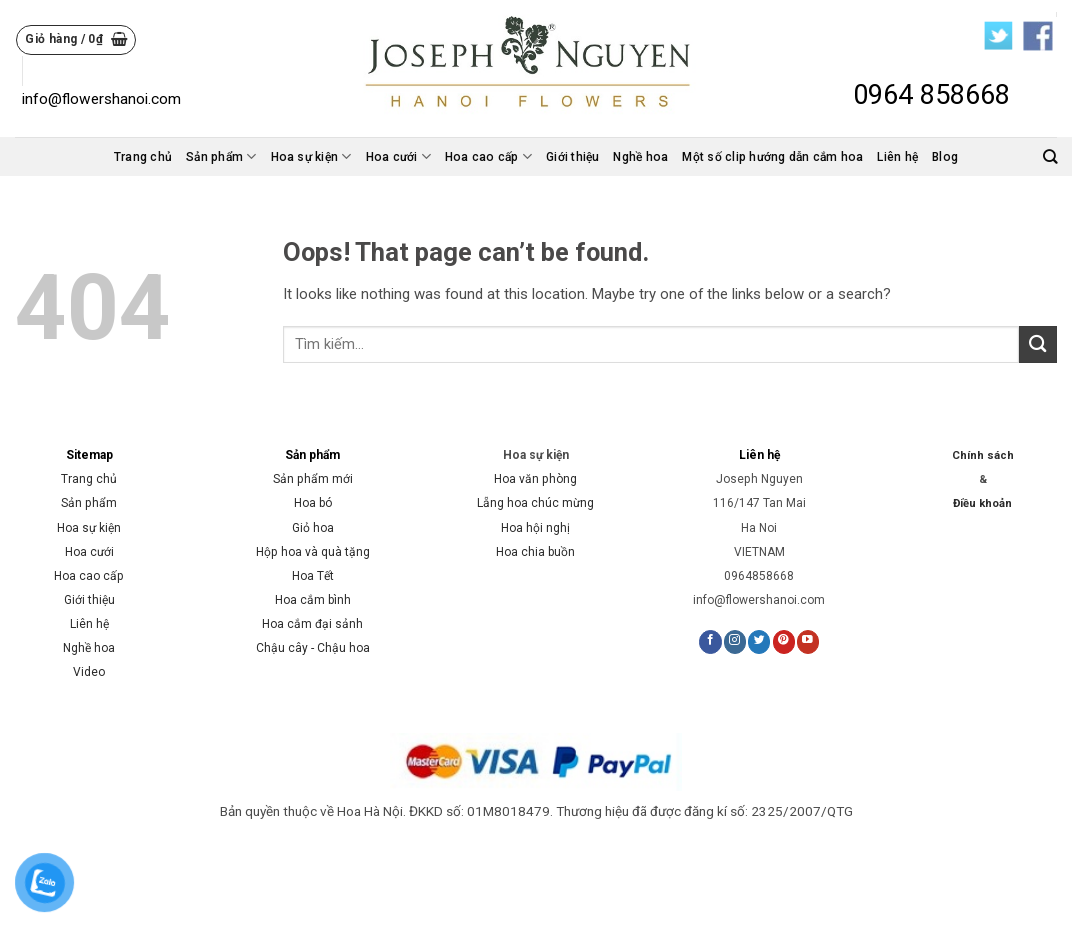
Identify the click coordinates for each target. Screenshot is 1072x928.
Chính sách (983, 455)
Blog (945, 157)
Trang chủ (143, 157)
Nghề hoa (640, 157)
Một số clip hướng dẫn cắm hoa (772, 157)
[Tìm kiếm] (1050, 156)
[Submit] (1038, 344)
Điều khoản (982, 503)
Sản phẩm (221, 156)
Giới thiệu (572, 157)
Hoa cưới (398, 156)
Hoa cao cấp (488, 156)
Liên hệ (897, 157)
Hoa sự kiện (311, 156)
